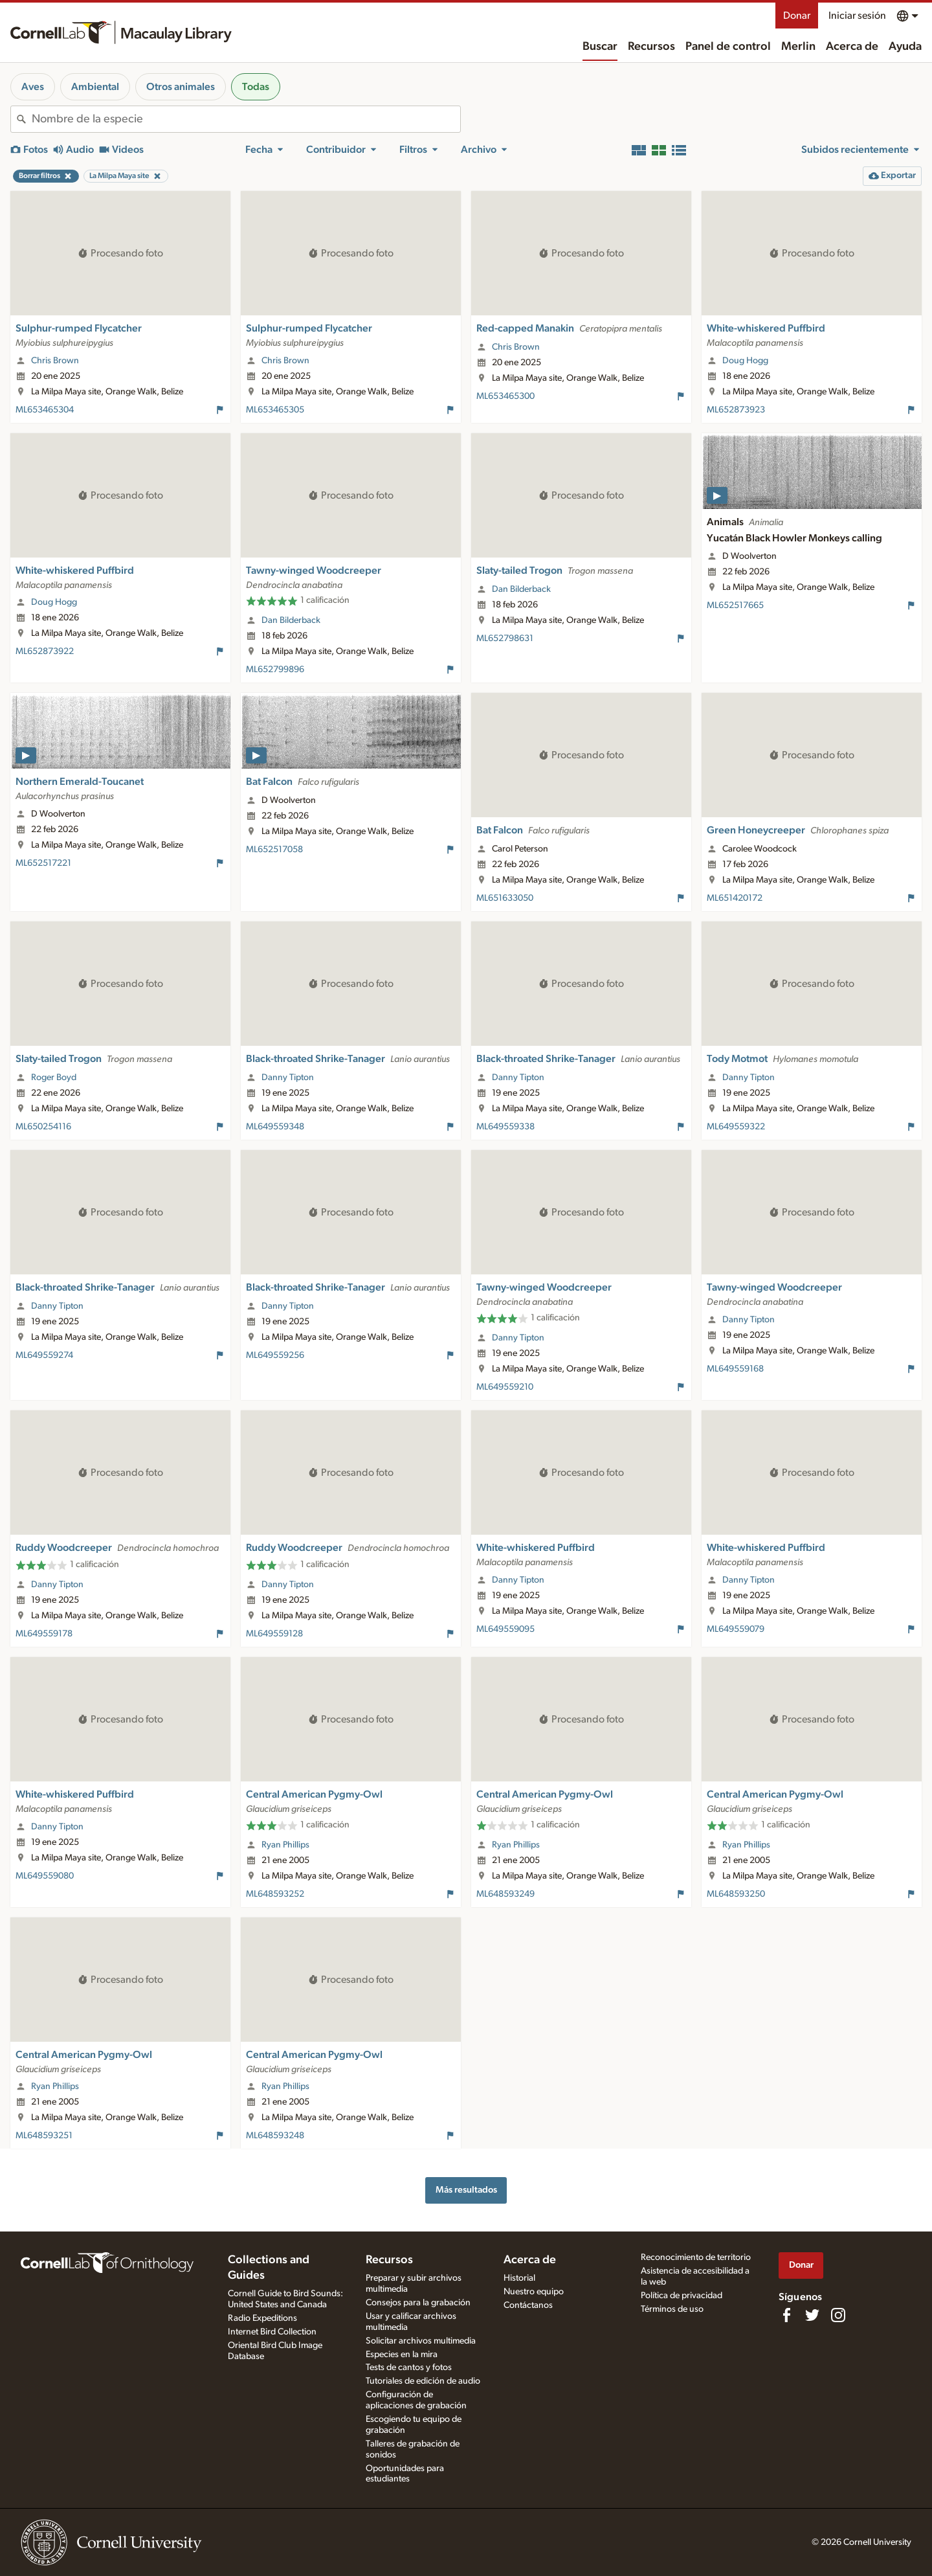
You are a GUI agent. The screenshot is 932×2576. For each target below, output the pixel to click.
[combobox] (246, 119)
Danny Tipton (287, 1077)
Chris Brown (55, 360)
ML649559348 (275, 1126)
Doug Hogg (745, 360)
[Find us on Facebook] (786, 2315)
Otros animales (180, 87)
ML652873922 (45, 651)
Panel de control (728, 46)
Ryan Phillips (285, 1844)
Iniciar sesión (857, 15)
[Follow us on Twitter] (812, 2315)
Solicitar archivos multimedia (421, 2340)
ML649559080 (45, 1876)
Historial (519, 2278)
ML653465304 (45, 409)
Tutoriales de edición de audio (423, 2381)
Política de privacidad (681, 2295)
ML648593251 (44, 2135)
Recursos (651, 46)
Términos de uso (672, 2309)
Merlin (798, 46)
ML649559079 (735, 1629)
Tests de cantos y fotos (409, 2367)
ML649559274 (44, 1355)
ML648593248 (275, 2135)
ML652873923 (736, 409)
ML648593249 (505, 1894)
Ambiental (95, 87)
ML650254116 (43, 1126)
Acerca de (852, 46)
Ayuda (905, 46)
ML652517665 (735, 605)
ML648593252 (275, 1894)
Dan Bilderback (290, 620)
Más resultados (466, 2190)
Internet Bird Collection (272, 2331)
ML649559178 (44, 1633)
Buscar (599, 46)
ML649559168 (735, 1368)
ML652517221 (43, 863)
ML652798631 (504, 638)
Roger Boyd (53, 1077)
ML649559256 (275, 1355)
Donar (796, 15)
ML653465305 (275, 409)
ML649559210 (504, 1387)
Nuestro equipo (534, 2291)
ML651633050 (504, 898)
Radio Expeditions (262, 2318)
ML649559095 (505, 1629)
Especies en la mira (402, 2354)
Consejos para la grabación (418, 2302)
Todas (255, 87)
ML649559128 (274, 1633)
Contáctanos (528, 2305)
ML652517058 (274, 849)
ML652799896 (275, 669)
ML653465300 (505, 396)
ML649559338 (505, 1126)
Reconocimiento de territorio (696, 2257)
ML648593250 (736, 1894)
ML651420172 (734, 898)
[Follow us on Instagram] (838, 2315)
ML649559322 (736, 1126)
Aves (32, 87)
